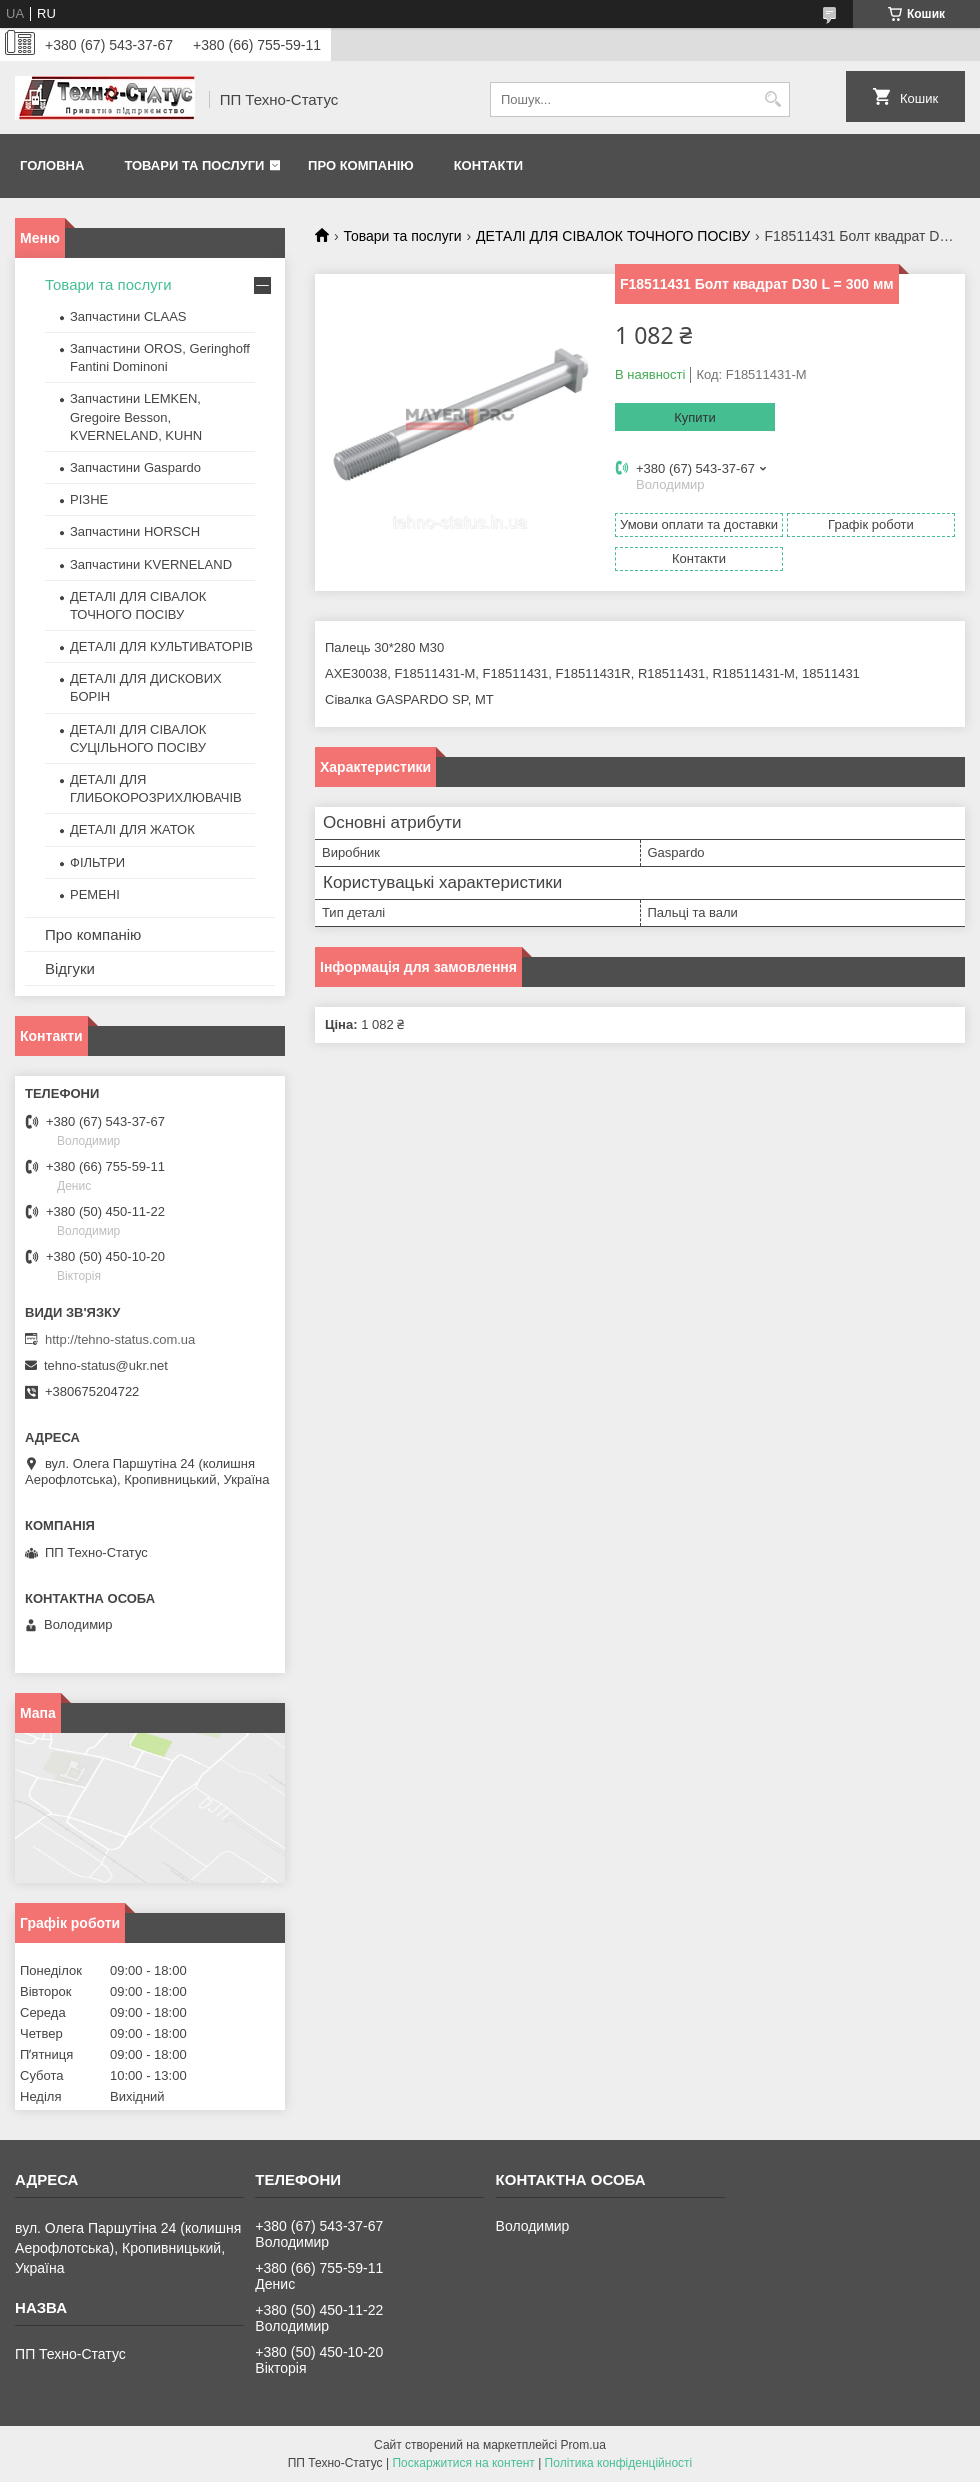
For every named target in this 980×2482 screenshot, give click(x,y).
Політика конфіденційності (619, 2463)
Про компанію (361, 165)
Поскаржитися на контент (463, 2463)
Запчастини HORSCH (135, 531)
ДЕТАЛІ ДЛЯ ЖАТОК (132, 829)
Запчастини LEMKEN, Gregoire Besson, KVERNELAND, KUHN (136, 416)
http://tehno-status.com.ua (120, 1339)
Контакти (489, 165)
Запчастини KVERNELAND (151, 564)
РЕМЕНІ (95, 894)
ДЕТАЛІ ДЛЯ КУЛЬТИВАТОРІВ (161, 646)
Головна (52, 165)
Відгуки (70, 968)
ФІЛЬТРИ (97, 862)
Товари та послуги (194, 165)
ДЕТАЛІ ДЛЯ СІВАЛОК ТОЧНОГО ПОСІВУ (613, 236)
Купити (695, 417)
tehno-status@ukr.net (106, 1365)
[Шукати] (772, 99)
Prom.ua (583, 2445)
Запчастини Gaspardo (135, 467)
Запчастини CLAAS (128, 316)
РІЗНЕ (89, 499)
